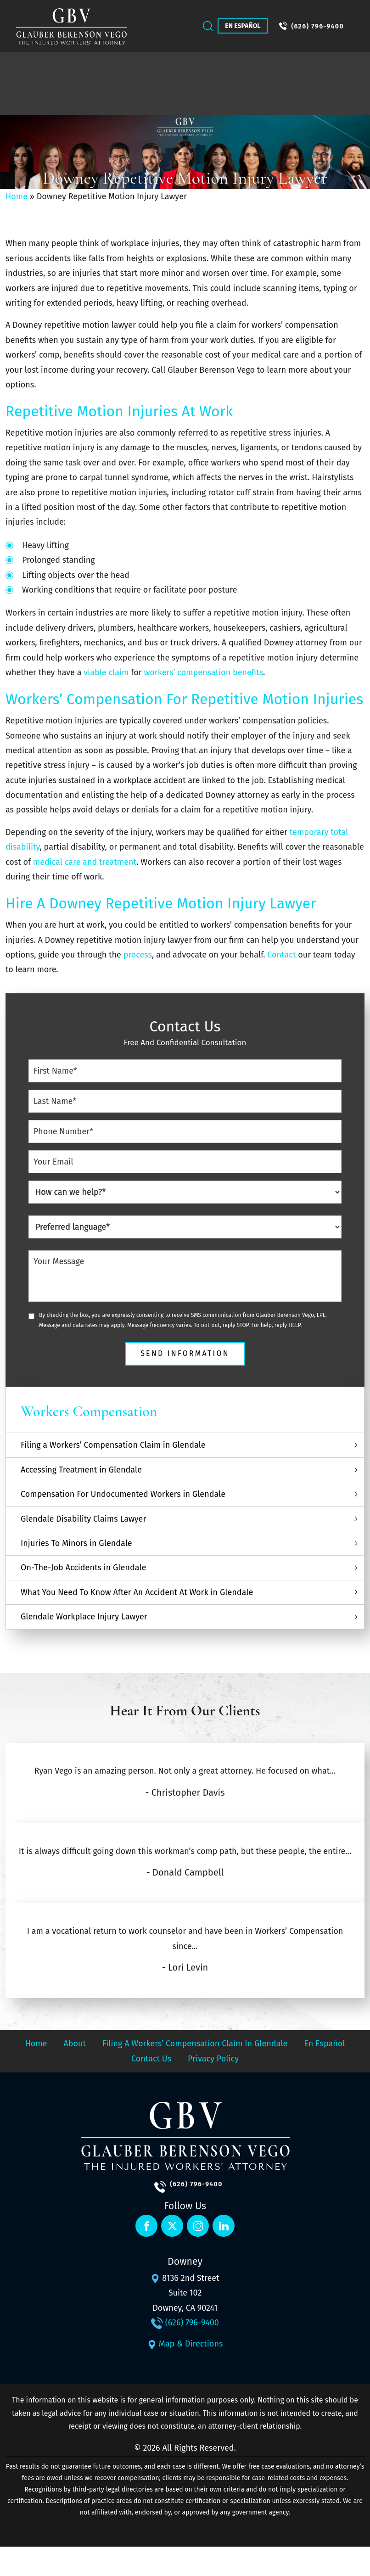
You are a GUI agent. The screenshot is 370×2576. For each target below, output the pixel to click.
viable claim (106, 672)
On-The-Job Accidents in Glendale (83, 1567)
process (136, 955)
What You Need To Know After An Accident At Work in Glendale (137, 1592)
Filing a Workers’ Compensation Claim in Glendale (113, 1445)
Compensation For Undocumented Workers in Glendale (123, 1494)
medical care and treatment (84, 862)
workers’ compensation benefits (203, 672)
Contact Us (151, 2059)
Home (17, 196)
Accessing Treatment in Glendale (81, 1470)
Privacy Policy (213, 2059)
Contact (281, 955)
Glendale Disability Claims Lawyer (83, 1519)
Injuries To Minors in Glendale (76, 1543)
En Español (242, 26)
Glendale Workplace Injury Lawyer (84, 1617)
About (74, 2043)
